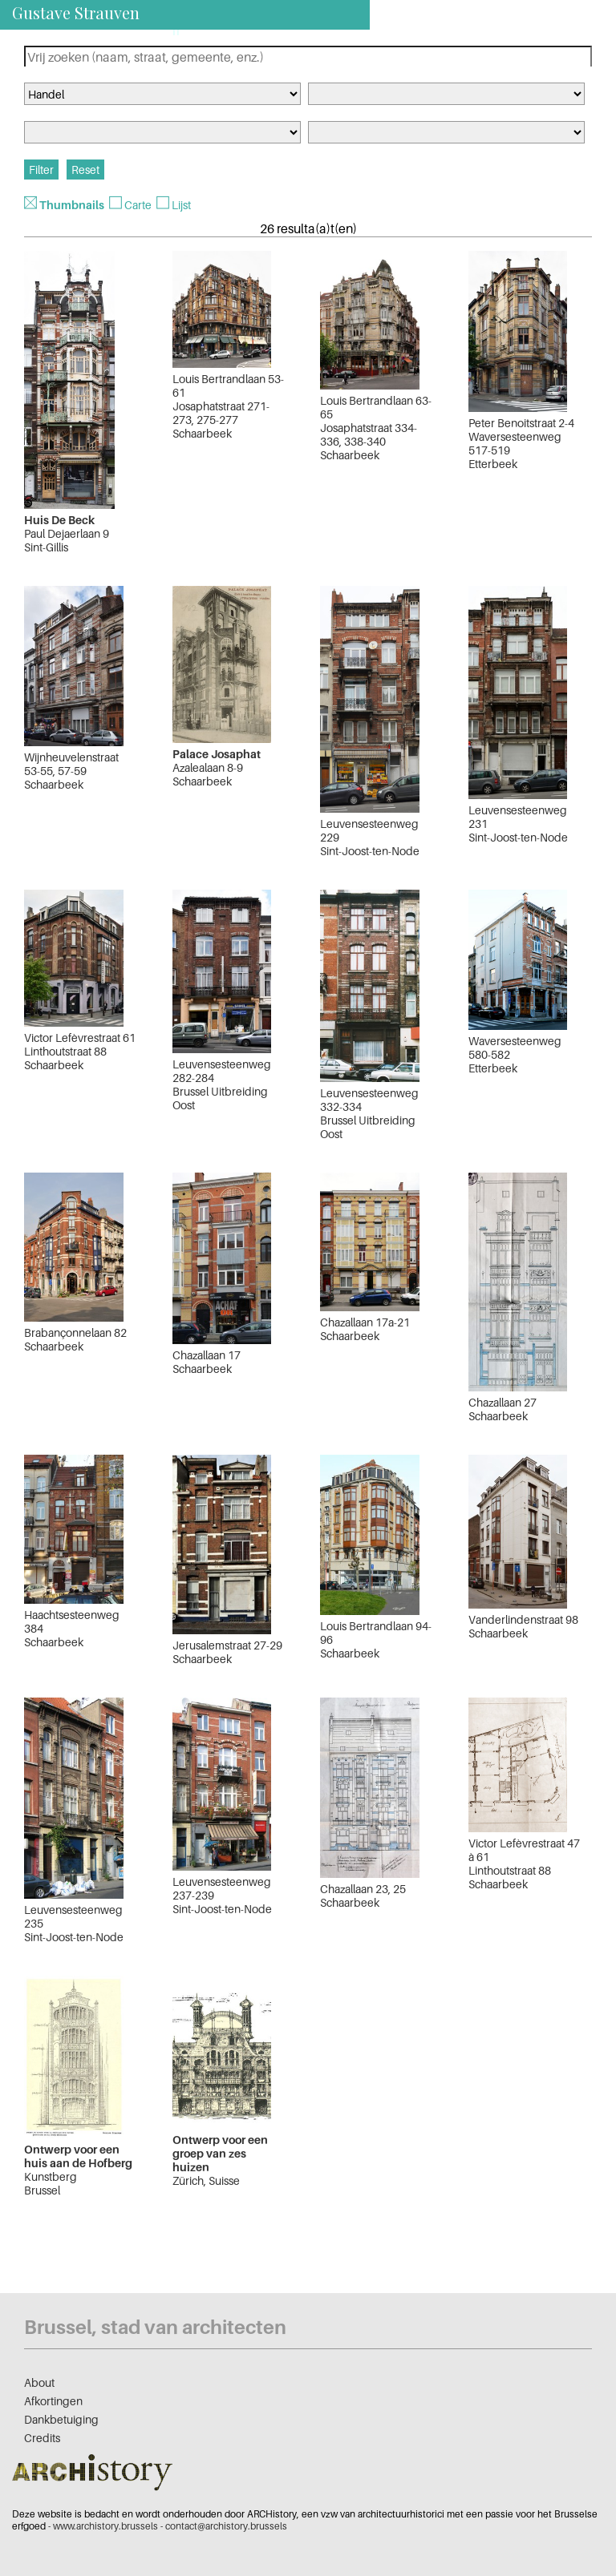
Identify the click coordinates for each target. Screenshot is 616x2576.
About (39, 2382)
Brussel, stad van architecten (155, 2327)
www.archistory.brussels (105, 2526)
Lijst (181, 205)
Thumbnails (71, 205)
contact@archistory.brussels (226, 2526)
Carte (138, 205)
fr (176, 30)
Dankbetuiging (61, 2419)
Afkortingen (53, 2401)
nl (198, 30)
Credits (42, 2438)
